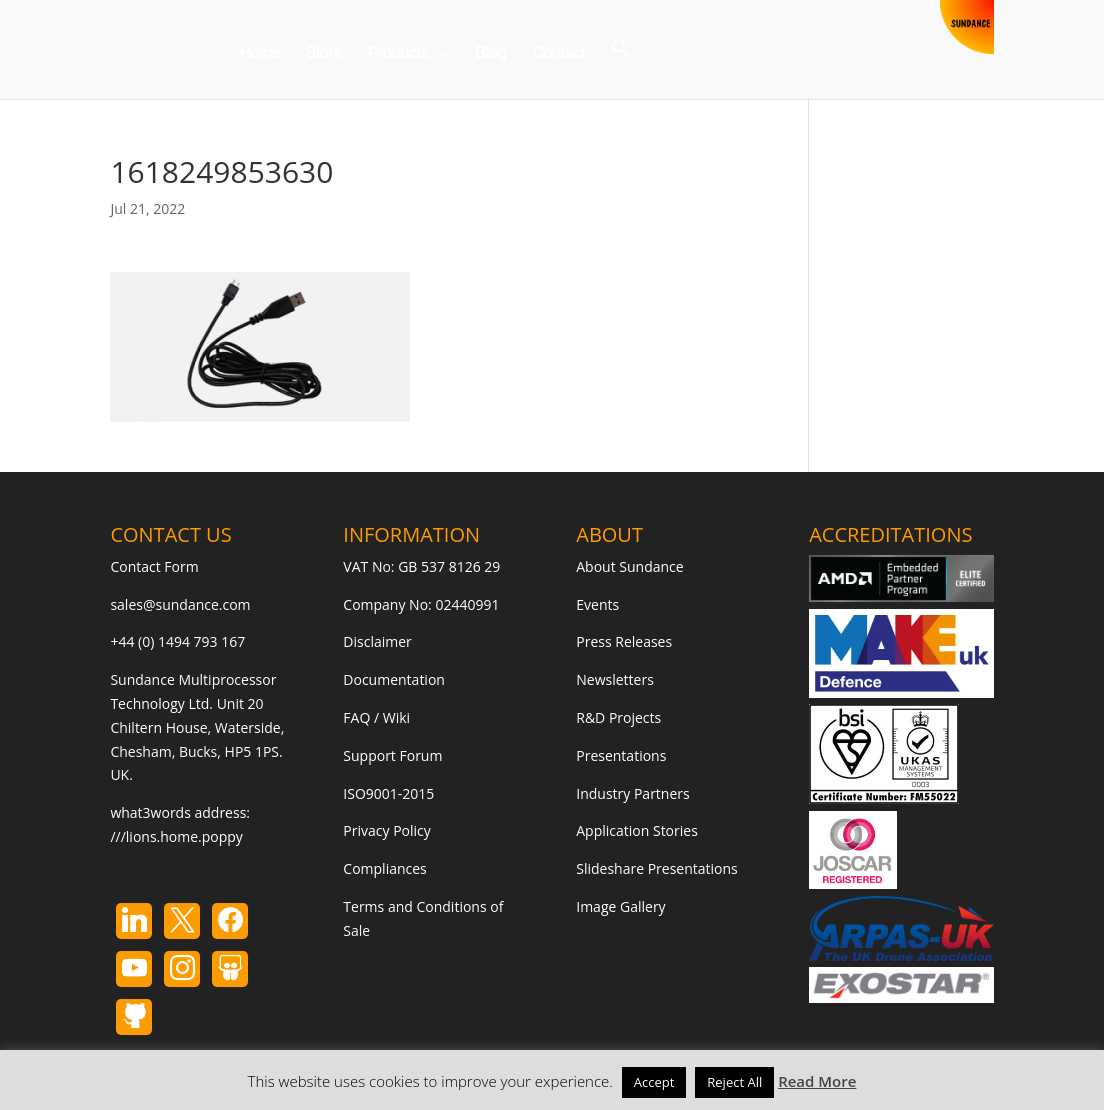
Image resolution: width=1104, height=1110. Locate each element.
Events (597, 604)
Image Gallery (620, 906)
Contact (558, 53)
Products (398, 53)
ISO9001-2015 (388, 793)
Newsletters (615, 679)
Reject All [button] (734, 1082)
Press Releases (624, 641)
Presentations (621, 755)
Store (324, 53)
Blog (491, 53)
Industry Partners (632, 793)
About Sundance (629, 566)
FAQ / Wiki (376, 717)
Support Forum (392, 755)
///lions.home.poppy (176, 836)
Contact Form (154, 566)
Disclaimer (377, 641)
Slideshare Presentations (657, 868)
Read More (817, 1081)
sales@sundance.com (180, 604)
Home (259, 53)
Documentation (394, 679)
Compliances (384, 868)
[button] (621, 68)
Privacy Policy (386, 830)
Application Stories (637, 830)
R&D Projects (618, 717)
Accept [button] (654, 1082)
